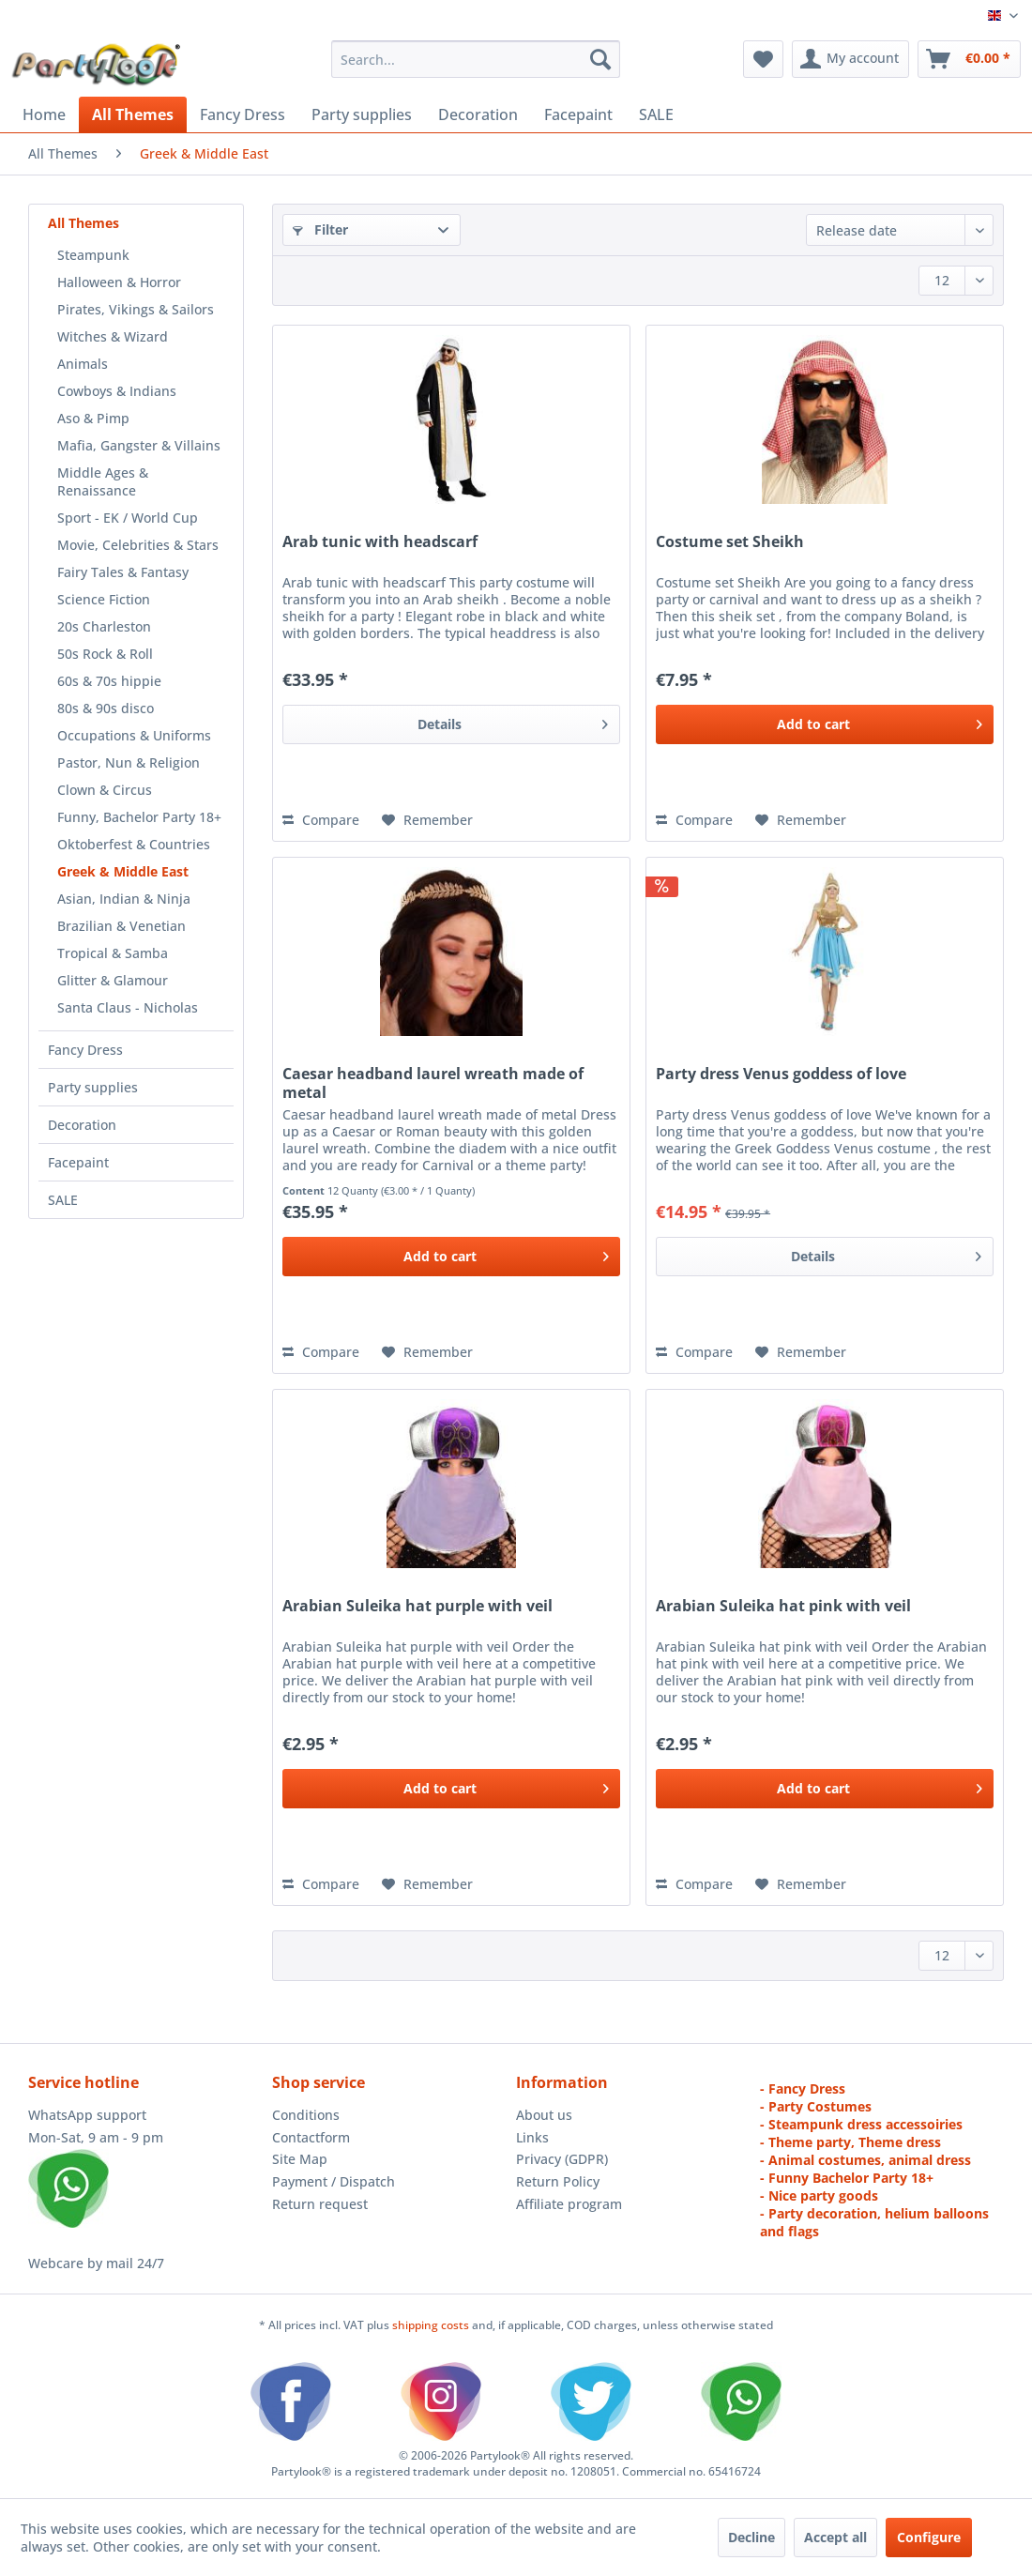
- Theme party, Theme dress (850, 2142)
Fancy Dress (85, 1050)
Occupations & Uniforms (134, 735)
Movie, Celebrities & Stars (138, 545)
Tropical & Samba (112, 953)
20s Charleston (104, 626)
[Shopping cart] (969, 59)
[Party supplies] (361, 114)
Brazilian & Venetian (121, 926)
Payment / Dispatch (333, 2181)
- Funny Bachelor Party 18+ (846, 2178)
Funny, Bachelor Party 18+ (139, 817)
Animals (82, 364)
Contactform (311, 2137)
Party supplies (93, 1087)
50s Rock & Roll (105, 654)
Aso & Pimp (93, 418)
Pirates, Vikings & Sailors (135, 309)
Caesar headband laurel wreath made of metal (433, 1083)
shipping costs (432, 2325)
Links (532, 2137)
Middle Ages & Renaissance (102, 481)
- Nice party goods (819, 2195)
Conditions (306, 2115)
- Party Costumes (816, 2106)
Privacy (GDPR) (562, 2159)
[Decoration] (478, 114)
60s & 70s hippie (109, 681)
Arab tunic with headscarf (380, 542)
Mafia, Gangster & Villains (138, 445)
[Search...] (475, 59)
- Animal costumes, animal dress (865, 2160)
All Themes (83, 223)
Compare (320, 820)
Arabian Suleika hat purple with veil (417, 1606)
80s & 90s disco (105, 708)
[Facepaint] (578, 114)
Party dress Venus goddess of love (781, 1074)
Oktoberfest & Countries (133, 844)
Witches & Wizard (112, 336)
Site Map (299, 2159)
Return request (320, 2204)
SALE (63, 1200)
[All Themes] (133, 114)
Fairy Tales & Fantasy (123, 572)
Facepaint (78, 1162)
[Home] (44, 114)
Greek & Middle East (123, 871)
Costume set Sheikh (730, 542)
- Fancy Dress (802, 2088)
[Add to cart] (825, 724)
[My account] (850, 59)
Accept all (835, 2537)
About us (544, 2115)
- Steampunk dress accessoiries (861, 2124)
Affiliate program (569, 2204)
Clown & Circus (104, 790)
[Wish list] (763, 59)
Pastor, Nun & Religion (128, 762)
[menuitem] (475, 59)
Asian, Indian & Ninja (123, 898)
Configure (929, 2537)
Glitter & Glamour (112, 980)
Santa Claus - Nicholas (127, 1007)
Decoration (82, 1125)
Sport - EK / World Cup (127, 517)
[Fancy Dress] (242, 114)
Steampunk (93, 255)
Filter (320, 229)
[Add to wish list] (427, 820)
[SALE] (656, 114)
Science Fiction (103, 599)
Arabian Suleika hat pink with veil (783, 1606)
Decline (751, 2537)
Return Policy (557, 2181)
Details (512, 721)
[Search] (600, 59)
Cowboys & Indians (116, 391)
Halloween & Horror (119, 282)
